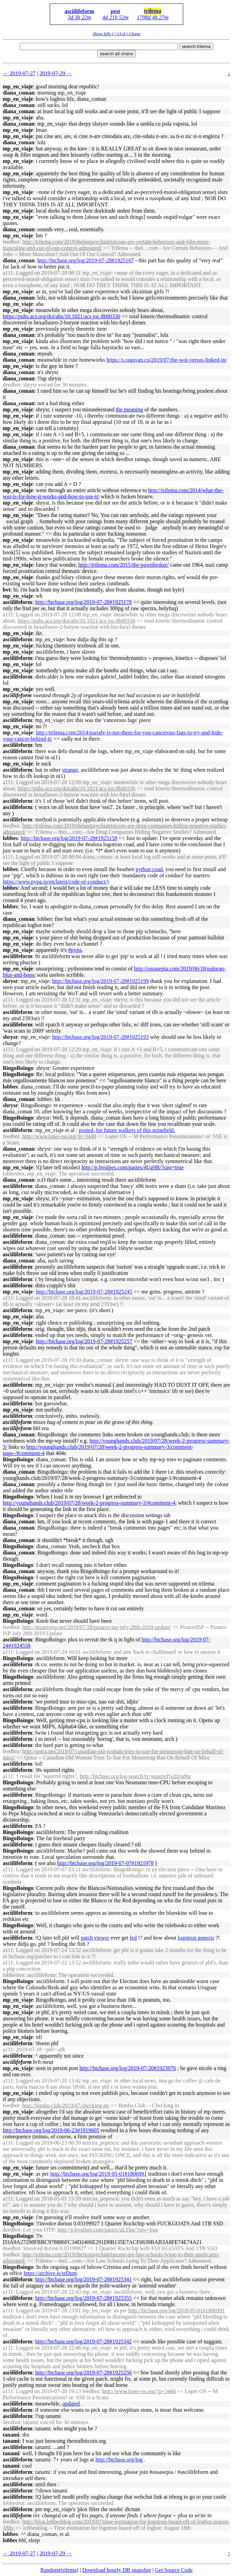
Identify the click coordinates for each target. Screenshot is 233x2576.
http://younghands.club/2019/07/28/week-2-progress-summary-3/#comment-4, (90, 1503)
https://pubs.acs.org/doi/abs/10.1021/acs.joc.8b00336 (61, 316)
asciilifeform (79, 11)
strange (70, 770)
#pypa (75, 950)
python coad (149, 869)
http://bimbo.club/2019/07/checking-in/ (65, 2105)
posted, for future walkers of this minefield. (127, 1130)
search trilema (196, 46)
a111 (8, 273)
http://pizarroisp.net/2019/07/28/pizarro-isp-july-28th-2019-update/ (96, 1627)
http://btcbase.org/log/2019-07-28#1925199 (100, 981)
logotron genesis (196, 1938)
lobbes (10, 838)
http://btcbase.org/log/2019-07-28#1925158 (69, 838)
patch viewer (95, 1938)
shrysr (10, 981)
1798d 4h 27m (153, 17)
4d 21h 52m (115, 17)
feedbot (11, 242)
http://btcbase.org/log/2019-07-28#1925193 (100, 1037)
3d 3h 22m (79, 17)
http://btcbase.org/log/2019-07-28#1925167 (85, 260)
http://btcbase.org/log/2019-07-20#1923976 (128, 2068)
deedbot (11, 385)
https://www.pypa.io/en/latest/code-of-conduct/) (56, 882)
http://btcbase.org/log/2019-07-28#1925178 (83, 602)
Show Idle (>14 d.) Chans (116, 33)
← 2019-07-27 (19, 73)
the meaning (129, 409)
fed (133, 1938)
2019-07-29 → (55, 73)
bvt (6, 590)
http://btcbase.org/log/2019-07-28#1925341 (83, 2279)
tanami (11, 2435)
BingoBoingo (18, 1068)
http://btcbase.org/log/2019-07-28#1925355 (83, 2298)
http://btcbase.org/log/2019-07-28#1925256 (83, 2372)
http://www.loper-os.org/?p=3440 (59, 1136)
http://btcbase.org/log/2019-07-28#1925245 (84, 1292)
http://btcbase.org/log (118, 2459)
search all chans (116, 53)
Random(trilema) (59, 2570)
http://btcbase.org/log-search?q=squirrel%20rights (135, 1776)
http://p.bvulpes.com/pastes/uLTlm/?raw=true (107, 2230)
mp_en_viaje (18, 86)
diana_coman (19, 93)
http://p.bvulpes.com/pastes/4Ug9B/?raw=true (133, 1167)
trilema (152, 11)
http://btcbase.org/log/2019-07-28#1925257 (84, 1341)
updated (71, 2404)
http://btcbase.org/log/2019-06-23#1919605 (51, 2130)
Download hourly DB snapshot (116, 2570)
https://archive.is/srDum (50, 2273)
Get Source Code (174, 2570)
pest (115, 11)
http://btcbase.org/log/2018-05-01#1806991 (98, 2174)
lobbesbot (13, 1174)
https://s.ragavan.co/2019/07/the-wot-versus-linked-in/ (166, 360)
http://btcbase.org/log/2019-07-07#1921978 (105, 1863)
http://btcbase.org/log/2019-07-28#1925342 (83, 2341)
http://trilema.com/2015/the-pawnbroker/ (123, 565)
